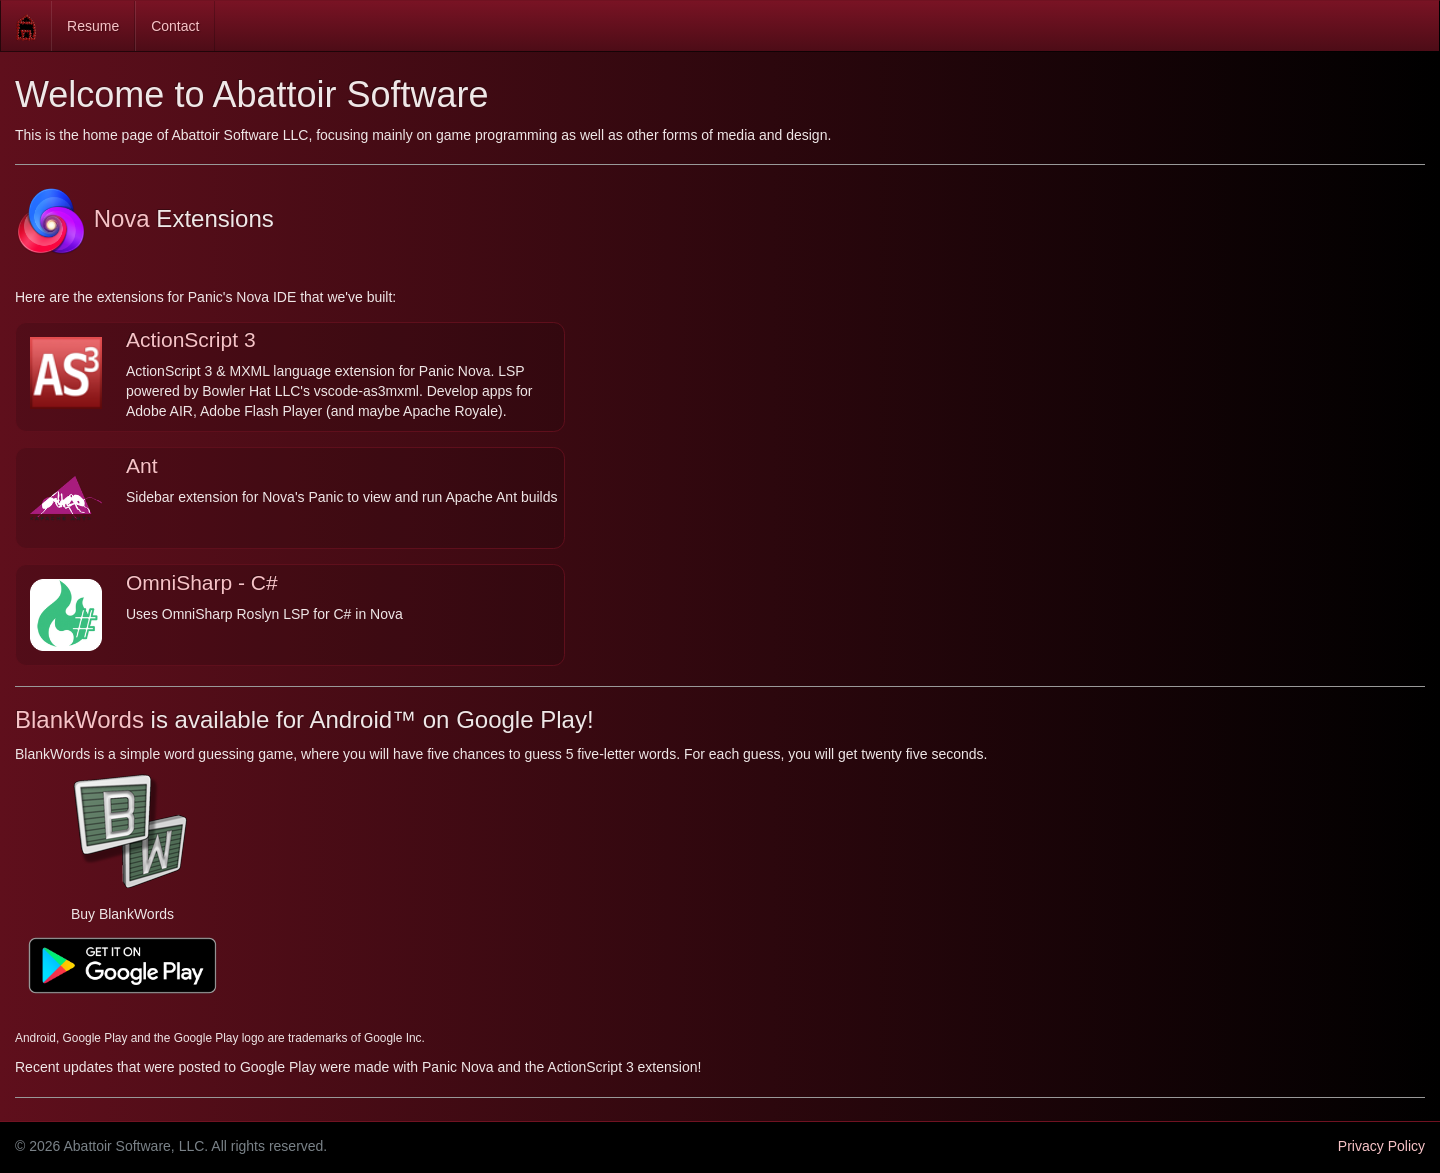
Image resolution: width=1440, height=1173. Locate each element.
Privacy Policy (1381, 1146)
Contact (175, 26)
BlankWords (79, 719)
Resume (93, 26)
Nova (82, 218)
